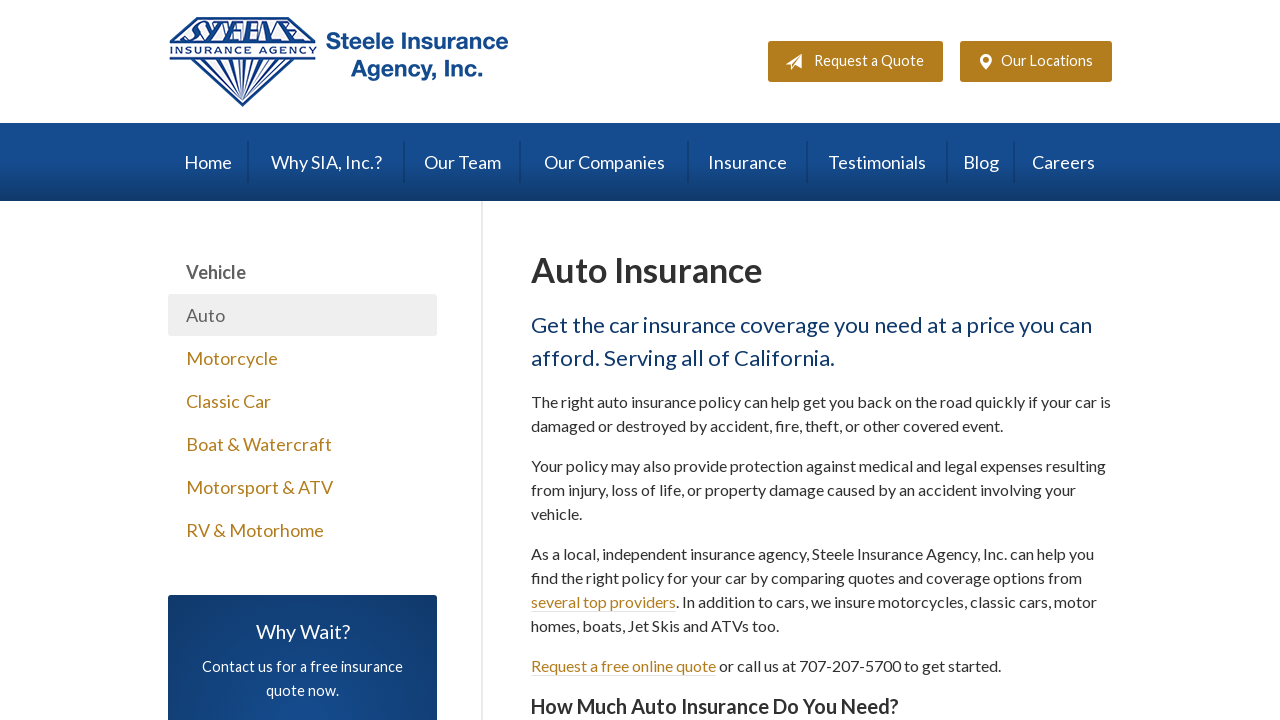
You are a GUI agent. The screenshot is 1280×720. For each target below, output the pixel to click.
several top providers (603, 601)
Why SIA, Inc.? (326, 162)
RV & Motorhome (255, 530)
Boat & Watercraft (259, 444)
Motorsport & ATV (259, 487)
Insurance (747, 162)
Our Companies (604, 162)
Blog (981, 162)
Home (208, 162)
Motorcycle (232, 358)
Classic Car (228, 401)
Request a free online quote (623, 665)
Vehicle (216, 272)
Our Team (462, 162)
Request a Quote (850, 62)
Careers (1063, 162)
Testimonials (877, 162)
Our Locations (1031, 62)
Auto (205, 315)
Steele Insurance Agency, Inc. (338, 61)
